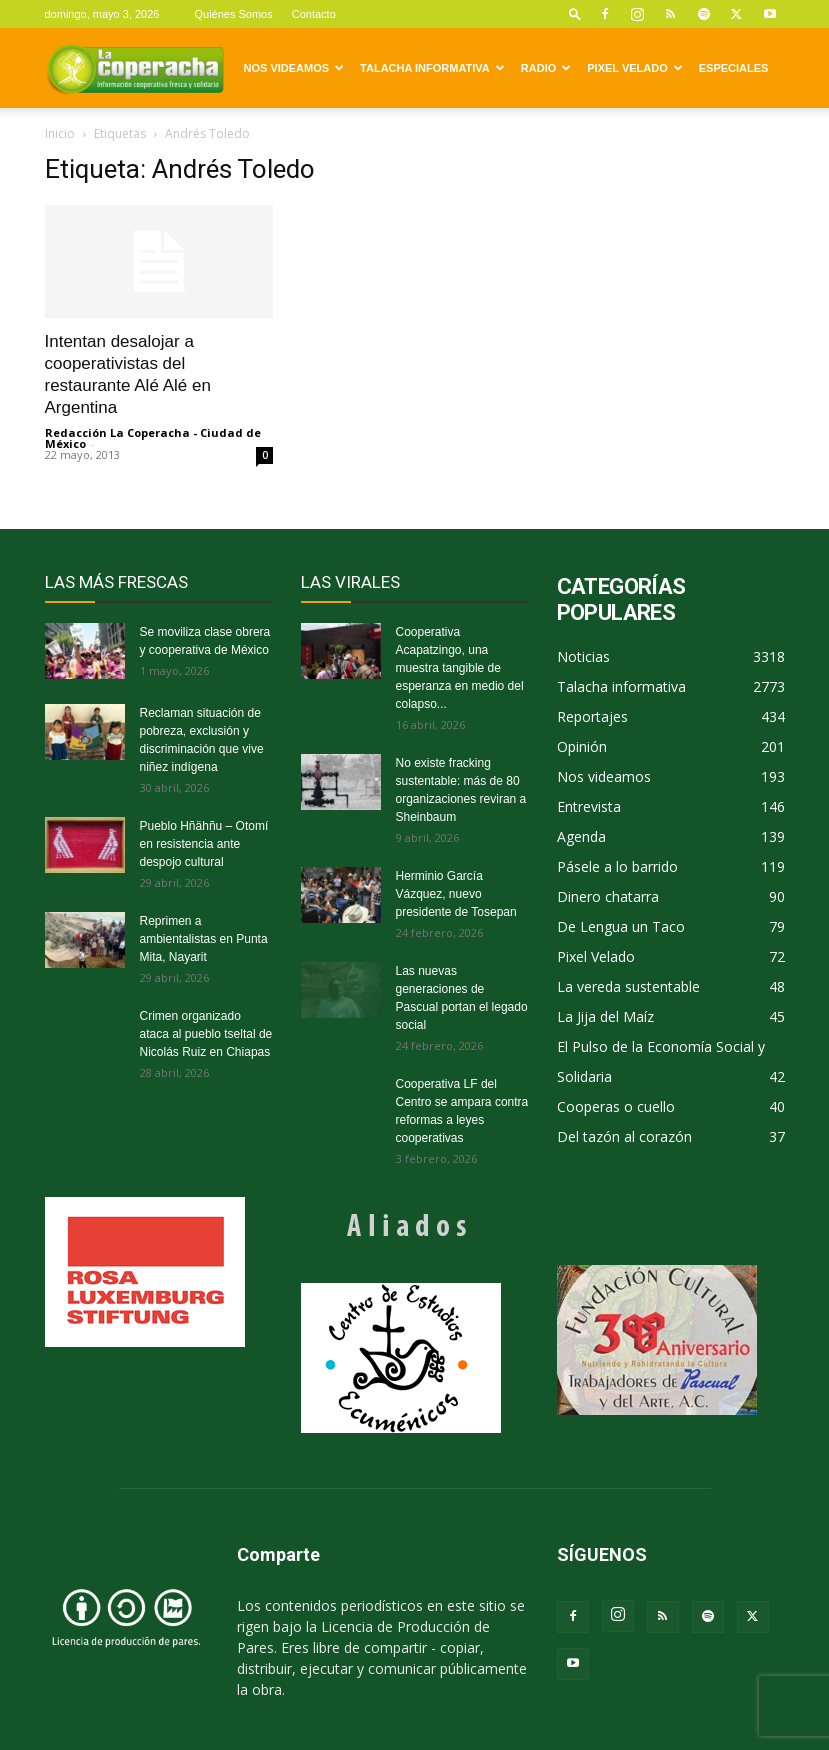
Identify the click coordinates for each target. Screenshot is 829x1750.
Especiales (734, 68)
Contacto (314, 14)
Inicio (60, 133)
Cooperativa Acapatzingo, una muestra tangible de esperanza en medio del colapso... (460, 668)
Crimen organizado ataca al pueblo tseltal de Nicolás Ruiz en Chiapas (206, 1034)
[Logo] (135, 68)
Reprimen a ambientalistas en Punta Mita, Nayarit (204, 939)
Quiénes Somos (233, 14)
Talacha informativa (432, 68)
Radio (546, 68)
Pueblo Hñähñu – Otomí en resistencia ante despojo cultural (204, 844)
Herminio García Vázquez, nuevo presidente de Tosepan (456, 894)
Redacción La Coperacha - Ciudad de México (153, 438)
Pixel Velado (634, 68)
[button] (575, 13)
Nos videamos (294, 68)
